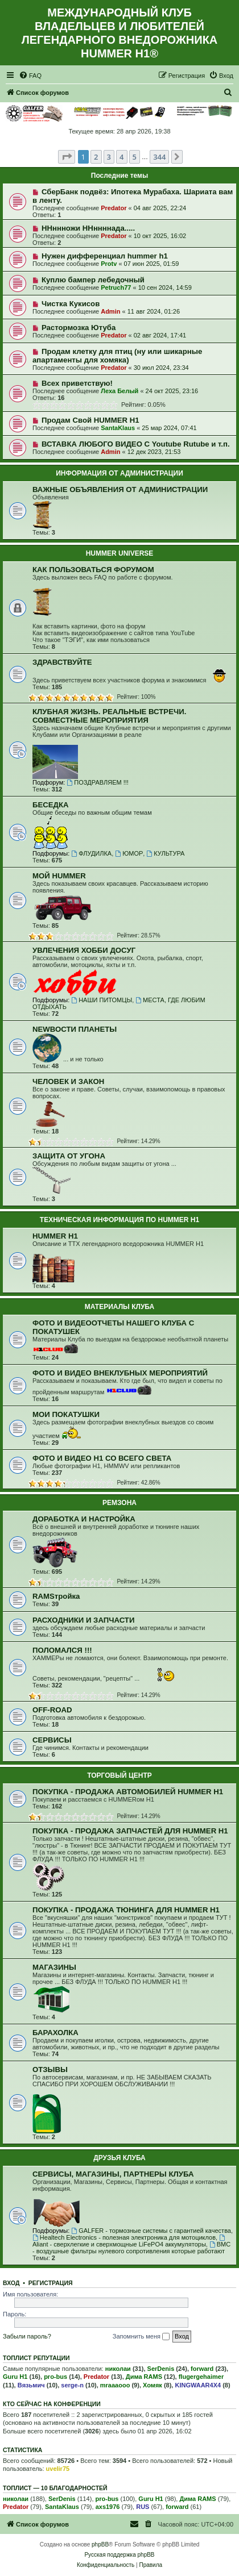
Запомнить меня (141, 2337)
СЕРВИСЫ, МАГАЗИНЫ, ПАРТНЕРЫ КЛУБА (112, 2174)
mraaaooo (115, 2385)
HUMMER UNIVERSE (120, 553)
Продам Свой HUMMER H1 (90, 420)
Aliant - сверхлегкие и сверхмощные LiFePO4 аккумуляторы (129, 2241)
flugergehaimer (201, 2376)
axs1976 (108, 2506)
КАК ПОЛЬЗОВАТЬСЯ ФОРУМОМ (93, 569)
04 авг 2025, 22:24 (160, 208)
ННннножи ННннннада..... (88, 228)
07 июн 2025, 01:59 (151, 263)
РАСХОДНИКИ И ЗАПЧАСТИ (83, 1620)
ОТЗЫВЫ (50, 2069)
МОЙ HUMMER (59, 876)
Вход (11, 2282)
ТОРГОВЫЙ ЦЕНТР (119, 1775)
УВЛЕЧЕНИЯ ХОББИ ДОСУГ (83, 950)
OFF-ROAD (52, 1710)
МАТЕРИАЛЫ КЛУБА (119, 1307)
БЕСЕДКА (50, 805)
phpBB (100, 2544)
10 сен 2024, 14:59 (165, 287)
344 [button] (159, 157)
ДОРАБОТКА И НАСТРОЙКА (83, 1519)
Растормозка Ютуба (79, 327)
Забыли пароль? (27, 2336)
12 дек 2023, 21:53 (154, 451)
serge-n (72, 2385)
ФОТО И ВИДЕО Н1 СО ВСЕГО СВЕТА (101, 1458)
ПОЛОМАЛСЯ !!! (62, 1650)
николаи (118, 2368)
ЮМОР (129, 853)
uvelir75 (58, 2468)
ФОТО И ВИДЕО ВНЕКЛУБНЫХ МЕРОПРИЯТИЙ (120, 1373)
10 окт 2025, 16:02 (160, 235)
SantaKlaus (118, 427)
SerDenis (161, 2368)
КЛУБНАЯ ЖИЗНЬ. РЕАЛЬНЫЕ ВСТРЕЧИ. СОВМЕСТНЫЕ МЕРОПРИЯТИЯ (109, 715)
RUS (142, 2506)
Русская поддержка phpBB (119, 2555)
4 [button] (121, 157)
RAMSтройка (56, 1596)
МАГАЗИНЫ (54, 1967)
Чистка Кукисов (71, 303)
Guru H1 (15, 2376)
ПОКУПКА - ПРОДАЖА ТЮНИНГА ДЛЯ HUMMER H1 (126, 1910)
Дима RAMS (144, 2376)
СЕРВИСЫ (52, 1740)
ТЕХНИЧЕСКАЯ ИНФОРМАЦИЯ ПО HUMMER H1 (119, 1220)
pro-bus (55, 2376)
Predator (113, 208)
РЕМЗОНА (119, 1503)
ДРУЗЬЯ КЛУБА (119, 2158)
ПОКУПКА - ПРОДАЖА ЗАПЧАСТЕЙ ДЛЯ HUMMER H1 (130, 1831)
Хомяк (152, 2385)
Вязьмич (31, 2385)
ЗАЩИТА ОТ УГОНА (68, 1156)
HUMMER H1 (55, 1236)
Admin (110, 311)
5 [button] (135, 157)
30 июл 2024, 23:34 (161, 367)
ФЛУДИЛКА (91, 853)
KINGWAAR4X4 (198, 2385)
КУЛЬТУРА (165, 853)
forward (202, 2368)
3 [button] (109, 157)
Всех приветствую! (77, 383)
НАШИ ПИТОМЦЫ (101, 1000)
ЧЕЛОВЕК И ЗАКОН (68, 1081)
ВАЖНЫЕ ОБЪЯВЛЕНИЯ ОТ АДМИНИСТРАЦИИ (120, 489)
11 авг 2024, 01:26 (153, 311)
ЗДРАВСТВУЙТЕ (62, 662)
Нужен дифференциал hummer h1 (105, 256)
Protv (109, 263)
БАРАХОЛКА (55, 2032)
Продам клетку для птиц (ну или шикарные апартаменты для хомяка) (117, 355)
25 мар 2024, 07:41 (169, 427)
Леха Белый (119, 390)
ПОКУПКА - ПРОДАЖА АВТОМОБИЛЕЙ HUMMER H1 (127, 1791)
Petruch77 (116, 287)
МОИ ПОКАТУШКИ (66, 1414)
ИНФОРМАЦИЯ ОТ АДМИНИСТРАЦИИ (119, 473)
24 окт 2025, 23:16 (172, 390)
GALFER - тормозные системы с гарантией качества (151, 2230)
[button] (66, 157)
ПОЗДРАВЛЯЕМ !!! (97, 782)
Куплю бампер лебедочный (93, 280)
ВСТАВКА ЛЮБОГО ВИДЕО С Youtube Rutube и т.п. (136, 444)
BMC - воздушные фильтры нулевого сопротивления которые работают (131, 2247)
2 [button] (96, 157)
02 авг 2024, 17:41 (160, 335)
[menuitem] (30, 75)
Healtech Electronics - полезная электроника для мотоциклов (124, 2237)
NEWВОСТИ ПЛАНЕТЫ (74, 1029)
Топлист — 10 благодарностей (55, 2488)
